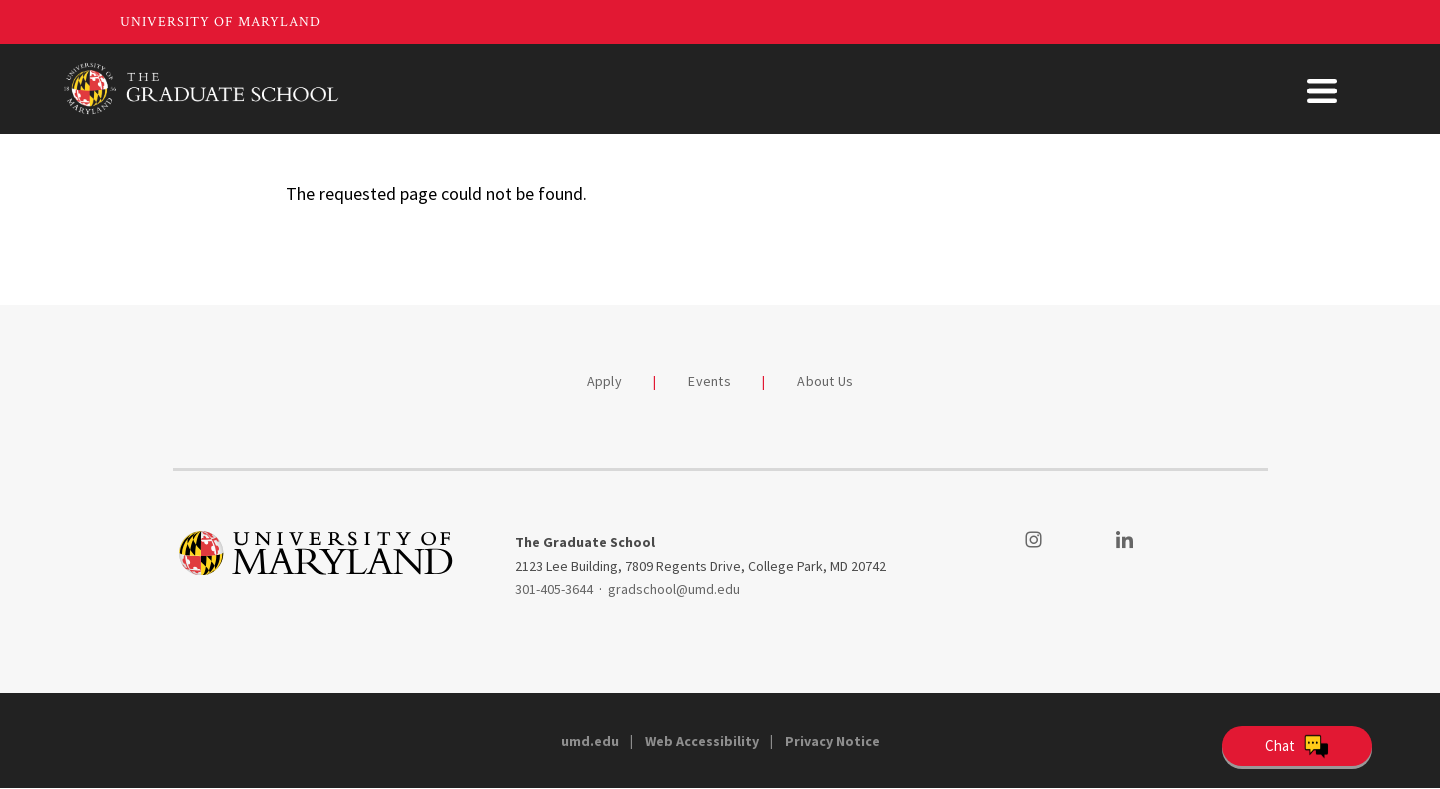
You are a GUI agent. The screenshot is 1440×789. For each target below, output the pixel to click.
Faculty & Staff (1193, 88)
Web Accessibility (702, 741)
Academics (795, 88)
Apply (604, 381)
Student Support (1037, 88)
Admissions (672, 88)
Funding (906, 88)
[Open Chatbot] (1297, 746)
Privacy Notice (832, 741)
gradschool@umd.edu (674, 589)
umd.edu (590, 741)
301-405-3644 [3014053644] (554, 589)
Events (709, 381)
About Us (1321, 88)
